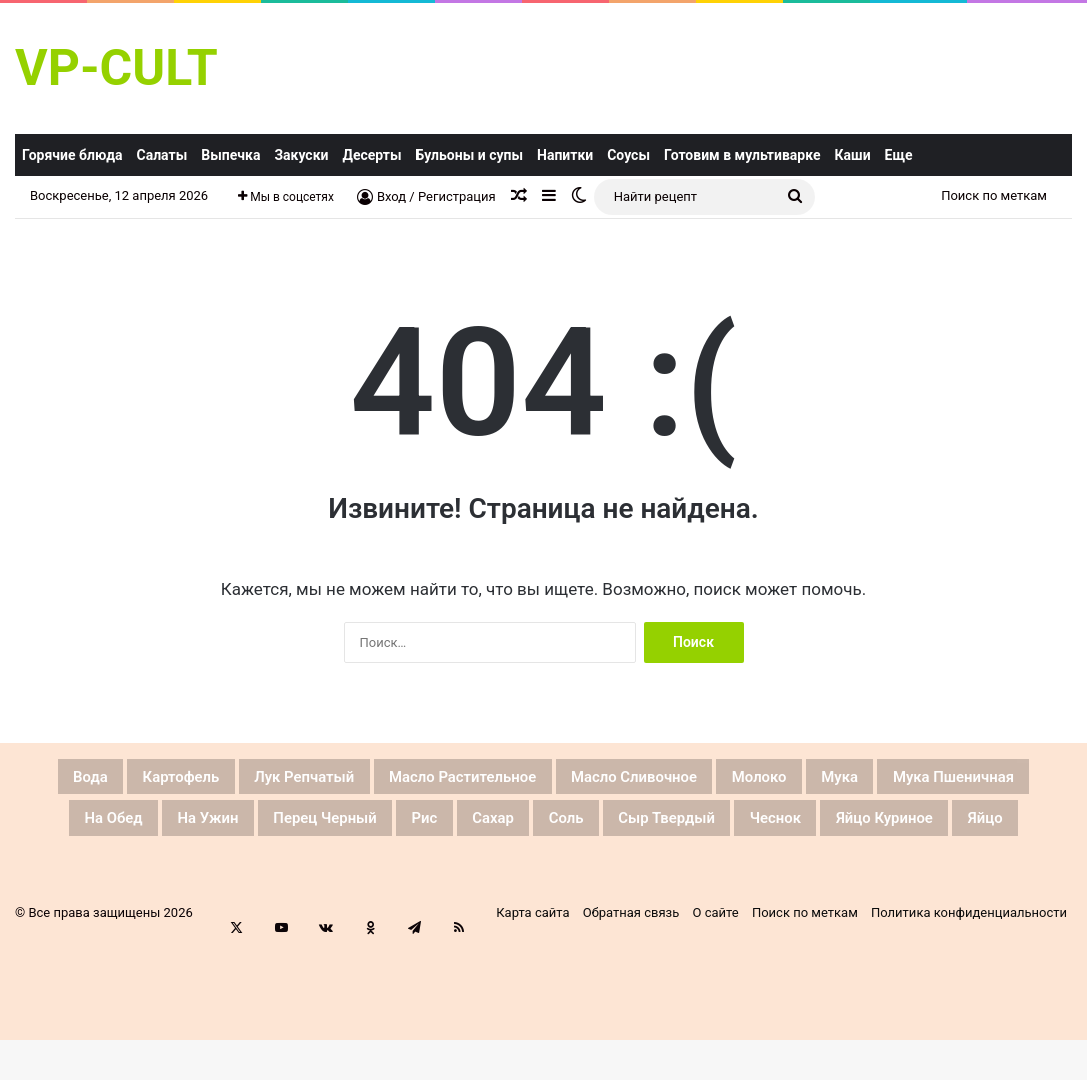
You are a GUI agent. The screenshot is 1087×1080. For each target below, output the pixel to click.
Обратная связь (631, 973)
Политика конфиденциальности (969, 973)
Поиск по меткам (994, 195)
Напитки (565, 155)
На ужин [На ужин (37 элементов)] (401, 828)
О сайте (716, 973)
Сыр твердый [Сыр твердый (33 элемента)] (983, 828)
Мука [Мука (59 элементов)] (1025, 780)
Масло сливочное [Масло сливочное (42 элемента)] (762, 780)
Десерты (371, 155)
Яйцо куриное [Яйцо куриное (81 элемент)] (554, 876)
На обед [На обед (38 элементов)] (281, 828)
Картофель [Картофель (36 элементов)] (174, 780)
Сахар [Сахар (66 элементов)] (764, 828)
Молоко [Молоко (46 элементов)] (924, 780)
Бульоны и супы (469, 155)
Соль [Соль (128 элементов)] (854, 828)
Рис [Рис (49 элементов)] (678, 828)
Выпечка (230, 155)
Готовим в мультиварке (742, 155)
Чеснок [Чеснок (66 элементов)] (414, 876)
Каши (853, 155)
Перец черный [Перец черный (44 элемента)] (551, 828)
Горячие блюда (72, 155)
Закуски (301, 155)
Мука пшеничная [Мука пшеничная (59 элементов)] (120, 828)
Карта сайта (532, 973)
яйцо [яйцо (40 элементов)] (683, 876)
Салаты (162, 155)
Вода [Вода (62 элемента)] (59, 780)
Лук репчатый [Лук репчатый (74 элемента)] (333, 780)
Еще (899, 155)
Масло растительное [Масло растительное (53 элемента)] (540, 780)
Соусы (628, 155)
